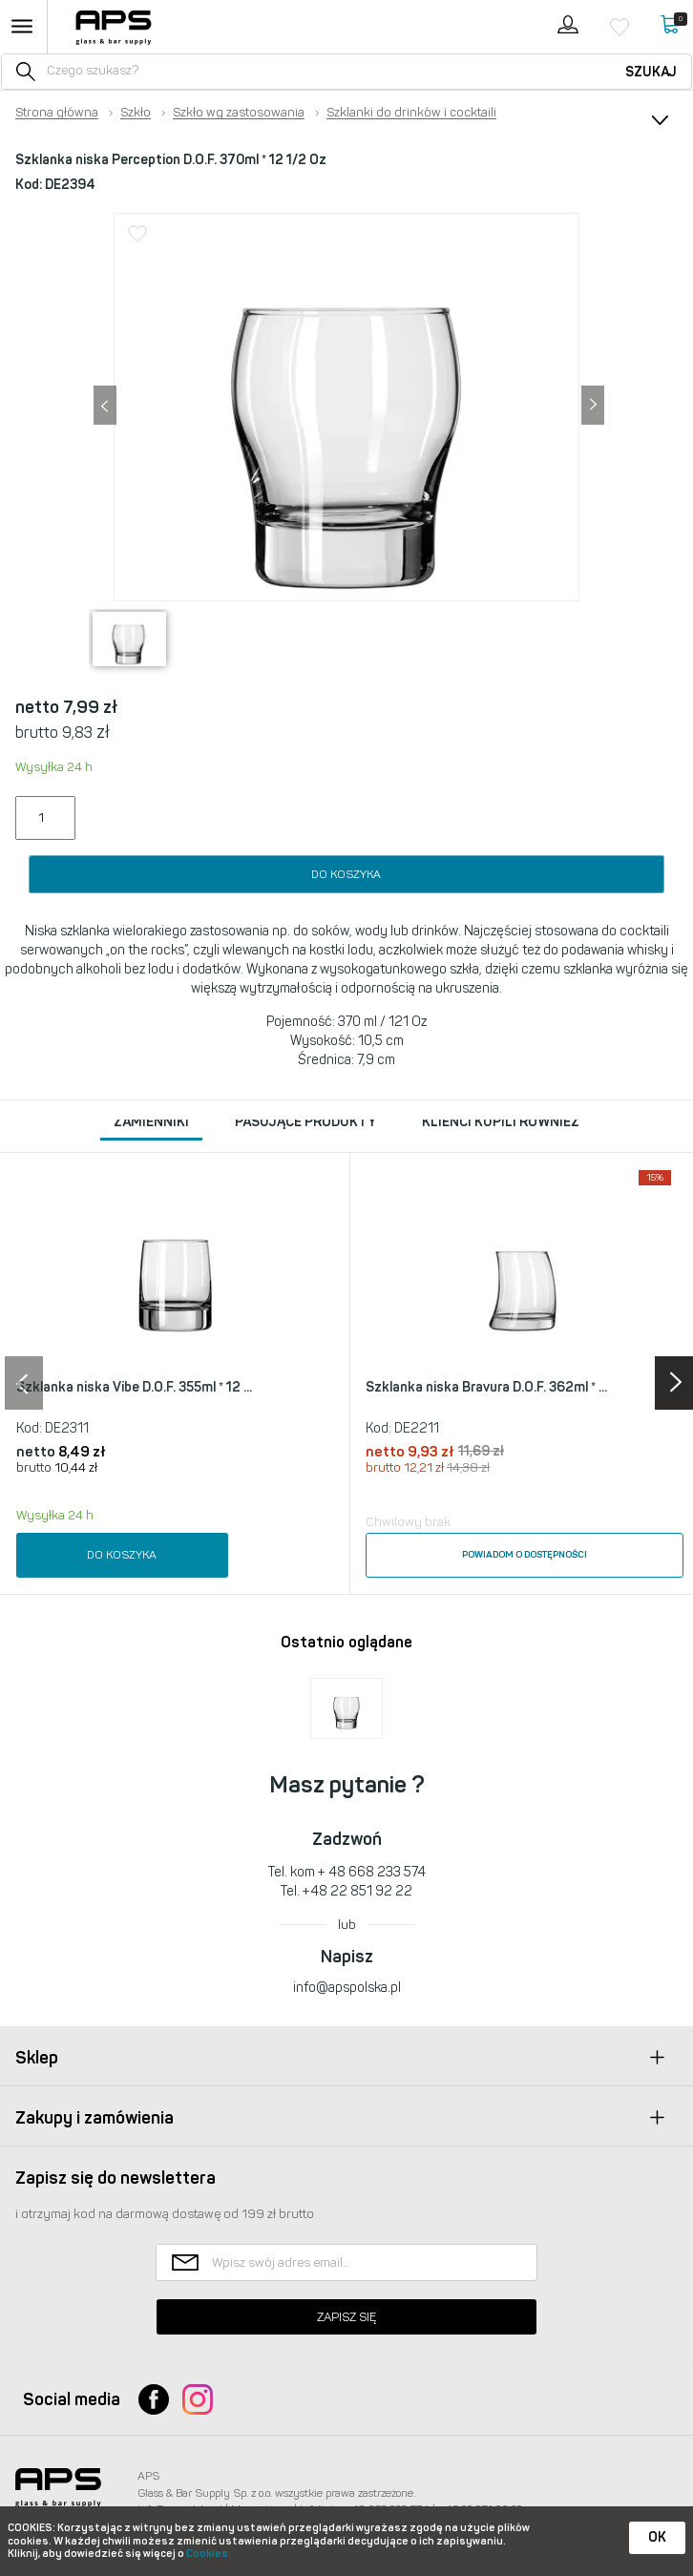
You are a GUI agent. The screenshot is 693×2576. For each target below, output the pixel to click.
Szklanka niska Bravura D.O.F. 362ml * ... (486, 1387)
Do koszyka (346, 874)
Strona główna (56, 112)
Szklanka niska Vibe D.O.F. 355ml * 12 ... (134, 1387)
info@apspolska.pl (347, 1987)
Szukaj (651, 72)
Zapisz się (346, 2317)
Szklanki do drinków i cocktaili (411, 112)
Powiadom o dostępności (524, 1554)
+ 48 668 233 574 (372, 1872)
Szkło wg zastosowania (238, 112)
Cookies (207, 2553)
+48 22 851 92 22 (357, 1891)
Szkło (135, 112)
